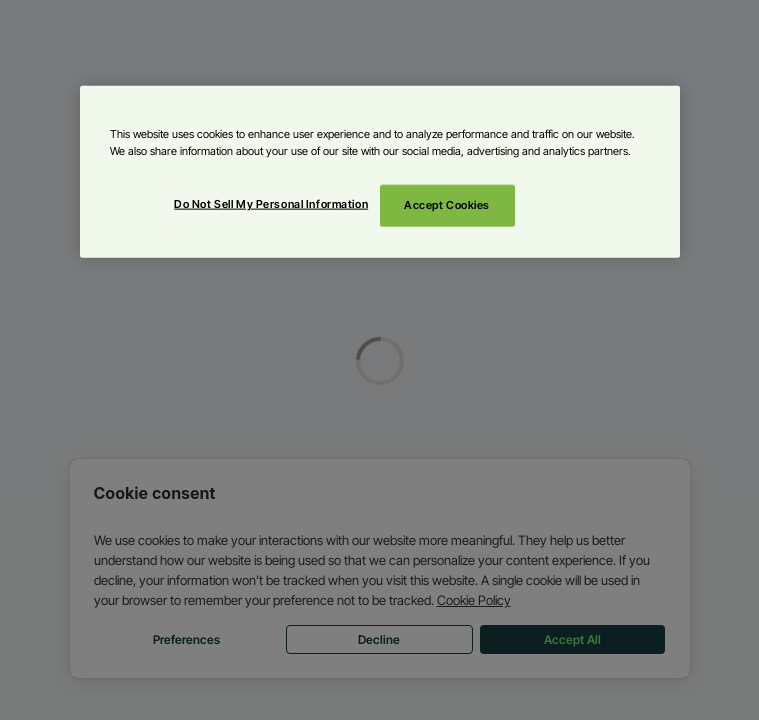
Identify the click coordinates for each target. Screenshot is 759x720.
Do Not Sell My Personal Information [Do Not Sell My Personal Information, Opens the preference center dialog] (271, 204)
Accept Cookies (447, 205)
